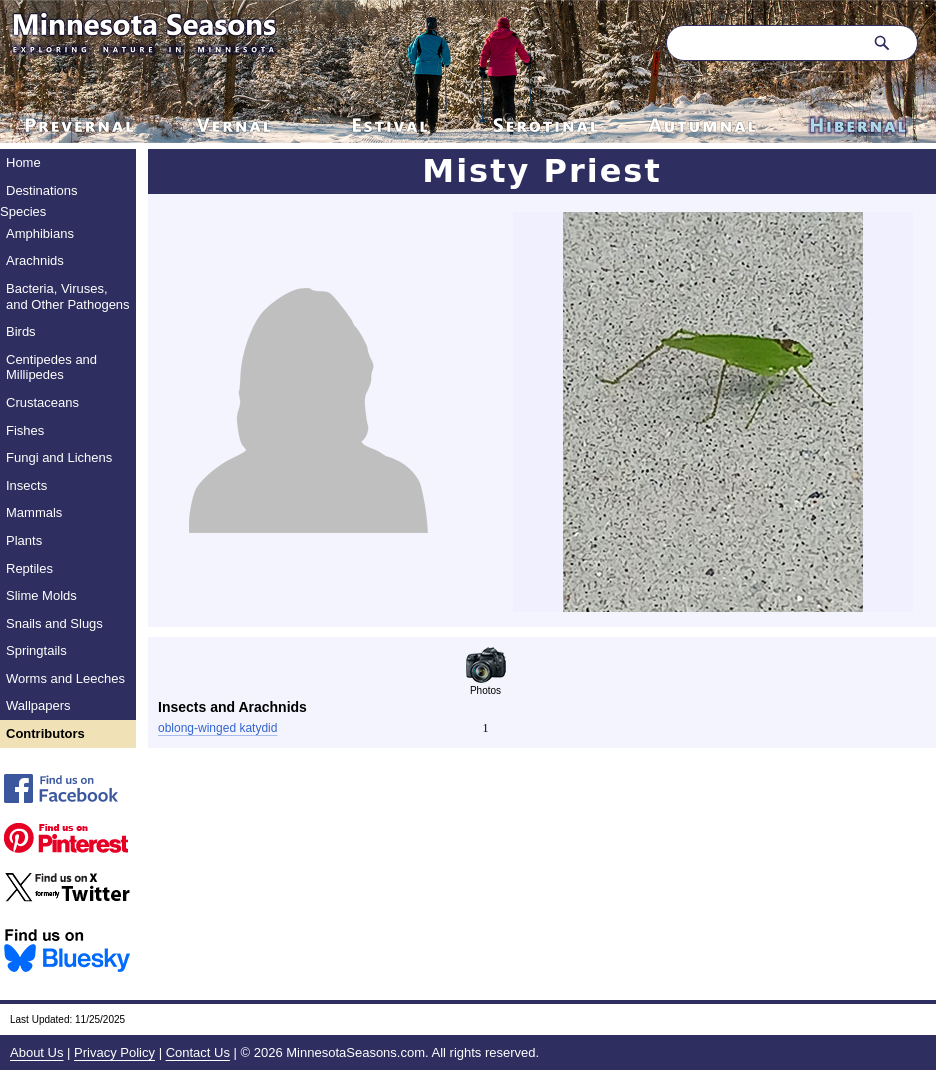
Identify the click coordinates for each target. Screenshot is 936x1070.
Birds (21, 331)
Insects (26, 485)
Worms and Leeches (65, 678)
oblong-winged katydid (217, 728)
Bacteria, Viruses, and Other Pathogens (68, 296)
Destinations (42, 190)
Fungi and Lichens (59, 457)
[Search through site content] (762, 43)
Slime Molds (41, 595)
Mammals (34, 512)
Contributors (45, 733)
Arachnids (35, 260)
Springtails (36, 650)
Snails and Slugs (54, 623)
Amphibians (40, 233)
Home (23, 162)
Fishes (25, 430)
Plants (24, 540)
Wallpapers (38, 705)
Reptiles (29, 568)
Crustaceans (42, 402)
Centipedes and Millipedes (51, 367)
